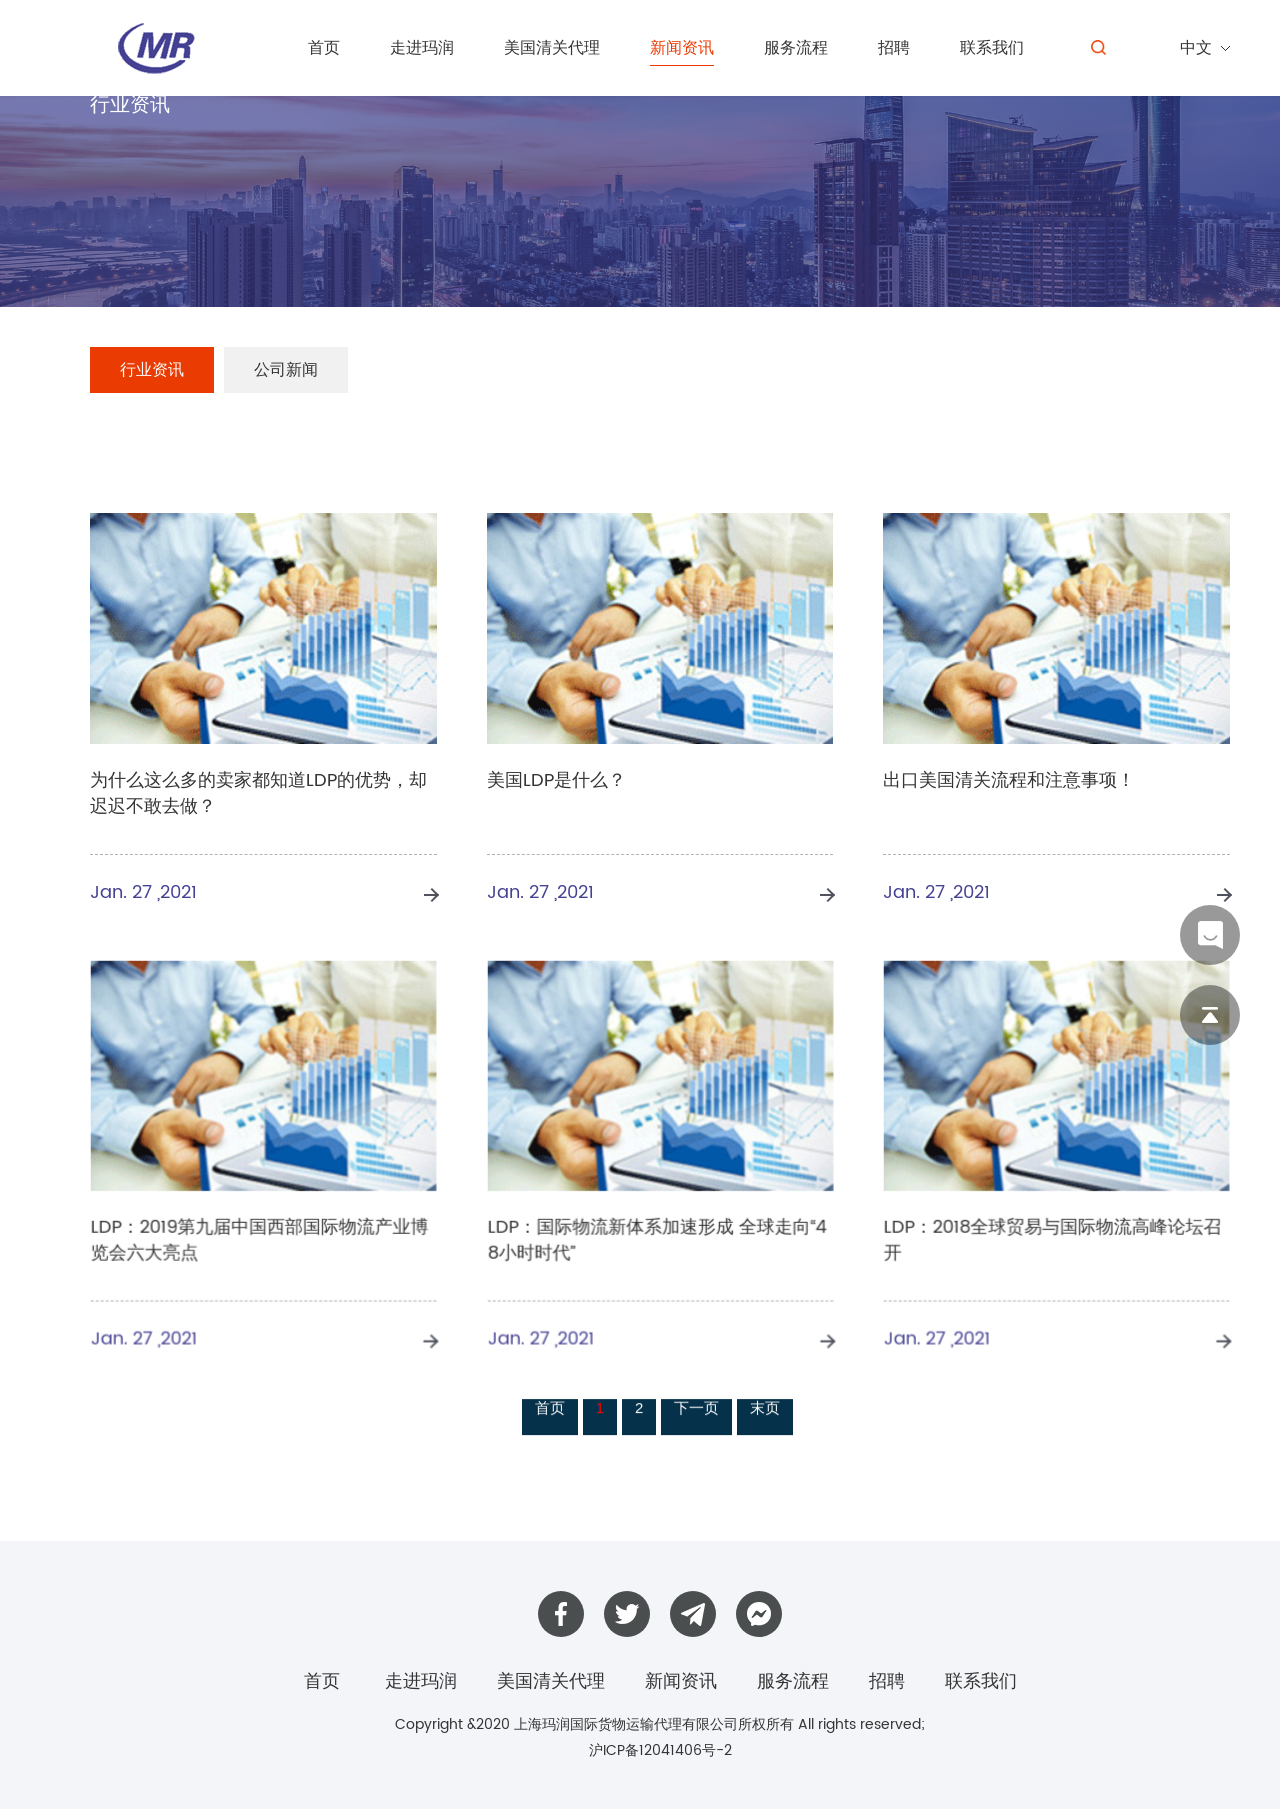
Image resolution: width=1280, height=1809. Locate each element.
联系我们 (992, 48)
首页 (324, 48)
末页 (765, 1411)
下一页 (696, 1411)
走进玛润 (422, 48)
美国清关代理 (552, 48)
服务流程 (796, 48)
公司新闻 (286, 370)
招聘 (894, 48)
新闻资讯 (682, 48)
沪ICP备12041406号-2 (660, 1750)
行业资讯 (152, 370)
